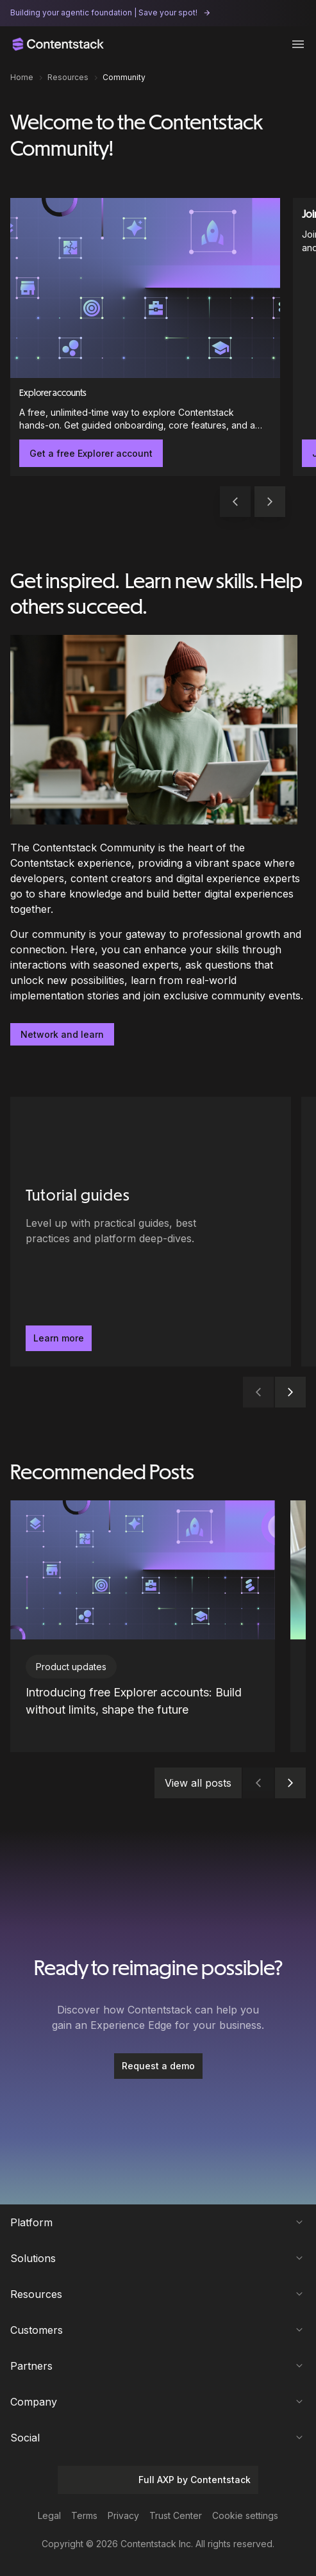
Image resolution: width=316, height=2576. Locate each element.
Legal (49, 2515)
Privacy (123, 2515)
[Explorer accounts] (145, 337)
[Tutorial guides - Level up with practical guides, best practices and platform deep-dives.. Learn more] (150, 1231)
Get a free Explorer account (91, 453)
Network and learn (62, 1034)
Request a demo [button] (158, 2065)
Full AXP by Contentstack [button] (158, 2479)
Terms (84, 2515)
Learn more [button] (58, 1338)
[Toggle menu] (298, 44)
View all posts (198, 1782)
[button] (269, 501)
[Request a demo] (158, 2066)
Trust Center (175, 2515)
